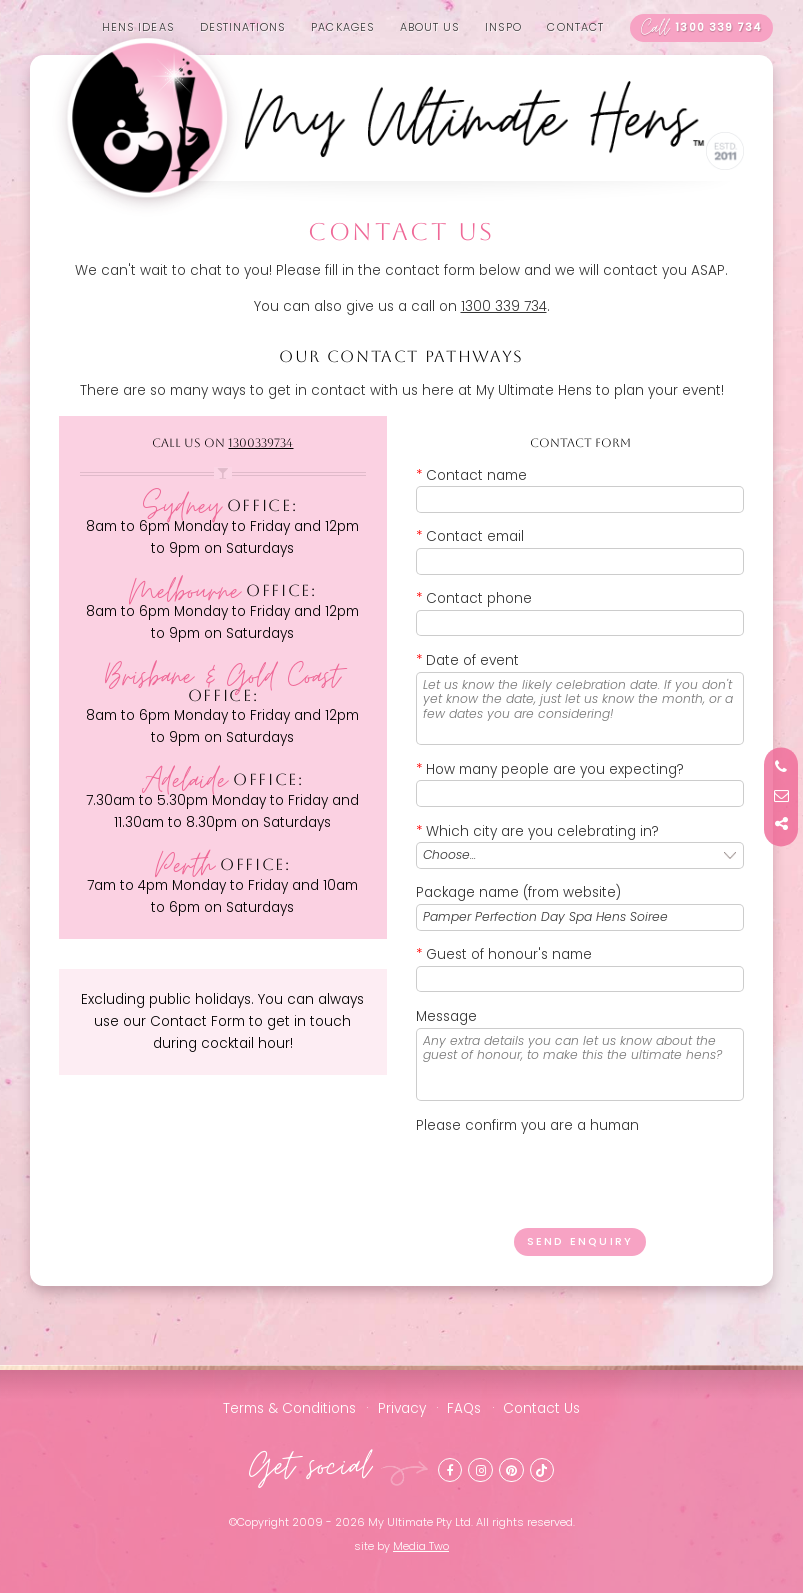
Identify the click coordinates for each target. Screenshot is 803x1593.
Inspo (503, 27)
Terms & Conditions (289, 1408)
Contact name (471, 475)
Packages (342, 27)
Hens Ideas (138, 27)
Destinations (243, 27)
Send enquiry (580, 1241)
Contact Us (541, 1408)
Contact (575, 27)
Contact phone (474, 598)
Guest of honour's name (504, 954)
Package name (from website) (518, 892)
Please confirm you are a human (527, 1125)
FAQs (464, 1408)
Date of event (467, 660)
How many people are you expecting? (550, 769)
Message (446, 1016)
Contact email (470, 536)
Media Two (421, 1546)
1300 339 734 (702, 27)
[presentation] (568, 1175)
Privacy (402, 1408)
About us (430, 27)
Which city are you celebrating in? (537, 831)
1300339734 (260, 443)
